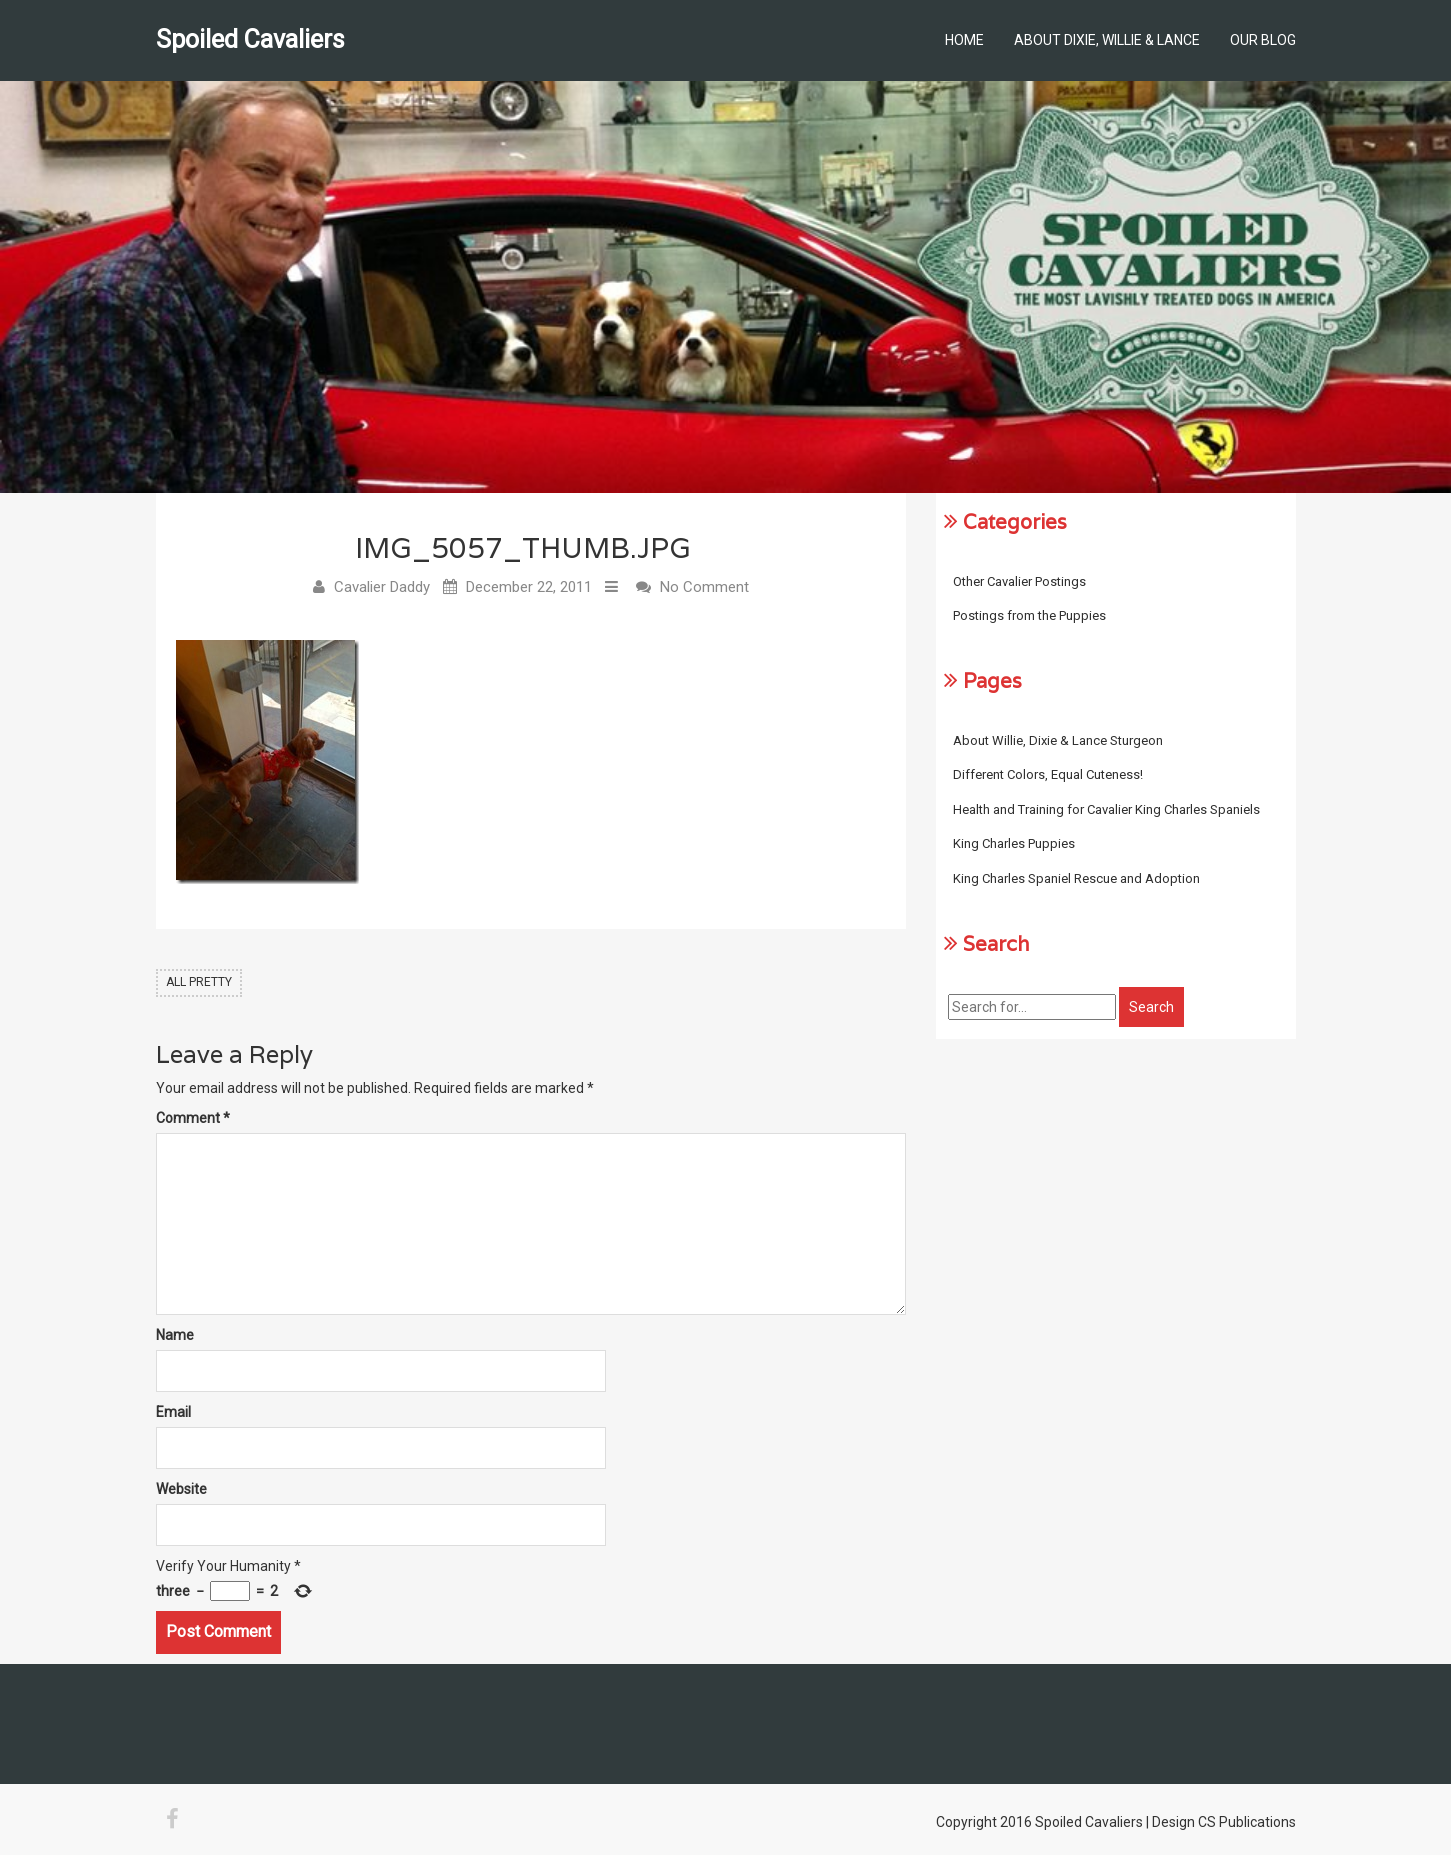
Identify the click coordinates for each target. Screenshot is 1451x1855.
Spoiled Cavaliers (250, 39)
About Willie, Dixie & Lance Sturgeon (1058, 740)
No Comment (704, 587)
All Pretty (199, 982)
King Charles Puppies (1014, 843)
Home (964, 40)
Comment (193, 1118)
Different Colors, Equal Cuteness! (1048, 774)
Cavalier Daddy (382, 587)
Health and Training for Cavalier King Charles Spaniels (1106, 809)
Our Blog (1263, 40)
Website (181, 1489)
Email (173, 1412)
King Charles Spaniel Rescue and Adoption (1076, 878)
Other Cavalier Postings (1019, 581)
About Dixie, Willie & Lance (1107, 40)
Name (175, 1335)
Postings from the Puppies (1029, 615)
